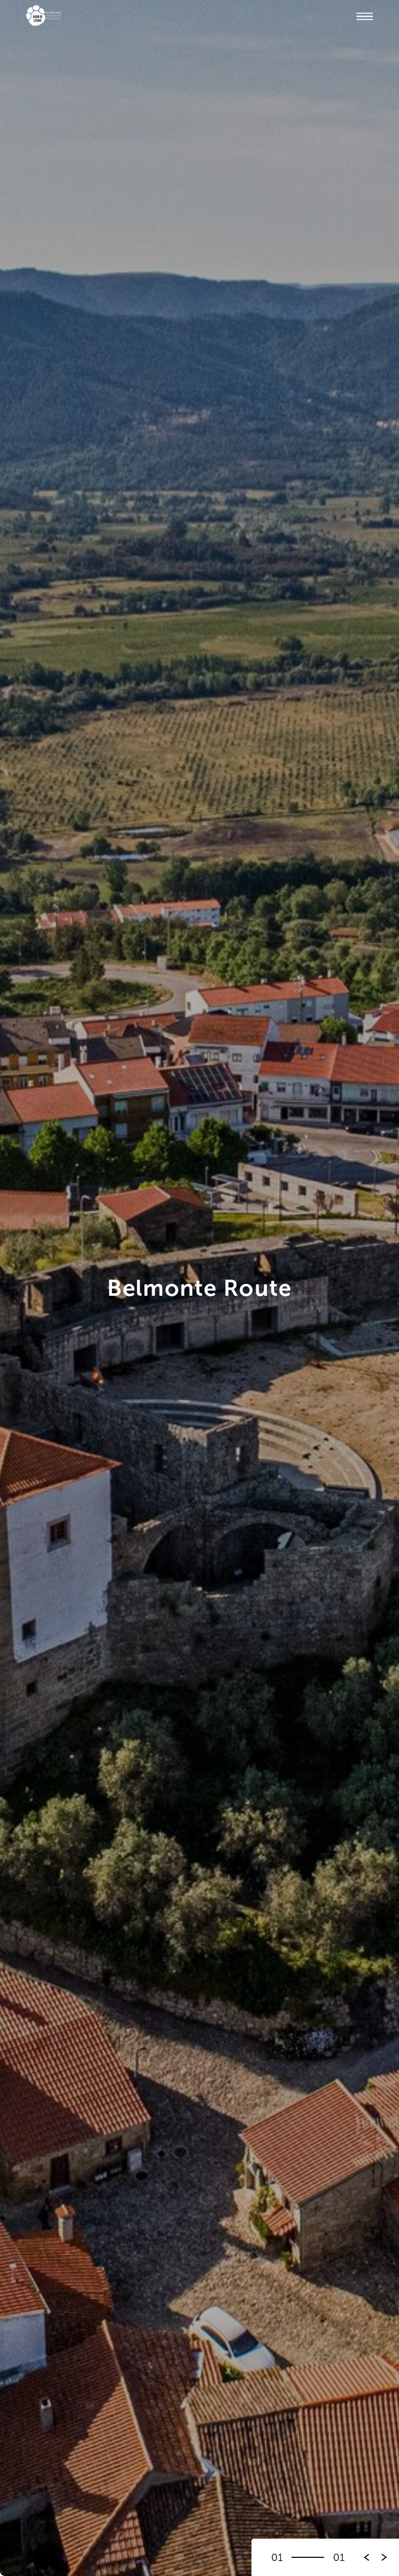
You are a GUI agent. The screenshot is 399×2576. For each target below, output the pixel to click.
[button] (384, 2557)
